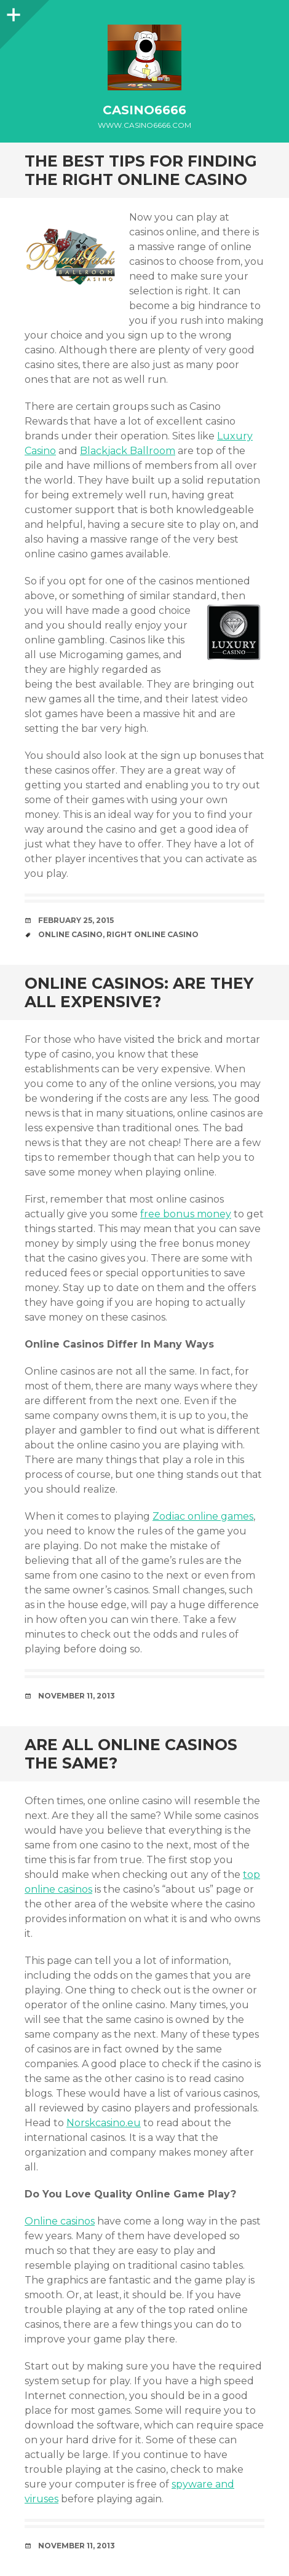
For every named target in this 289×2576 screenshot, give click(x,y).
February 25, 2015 (76, 920)
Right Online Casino (152, 934)
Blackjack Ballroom (127, 451)
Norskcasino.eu (103, 2123)
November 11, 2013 (76, 1695)
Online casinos (60, 2221)
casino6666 (144, 110)
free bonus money (185, 1214)
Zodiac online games (202, 1516)
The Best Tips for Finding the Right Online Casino (141, 170)
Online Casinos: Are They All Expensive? (139, 992)
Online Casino (70, 934)
